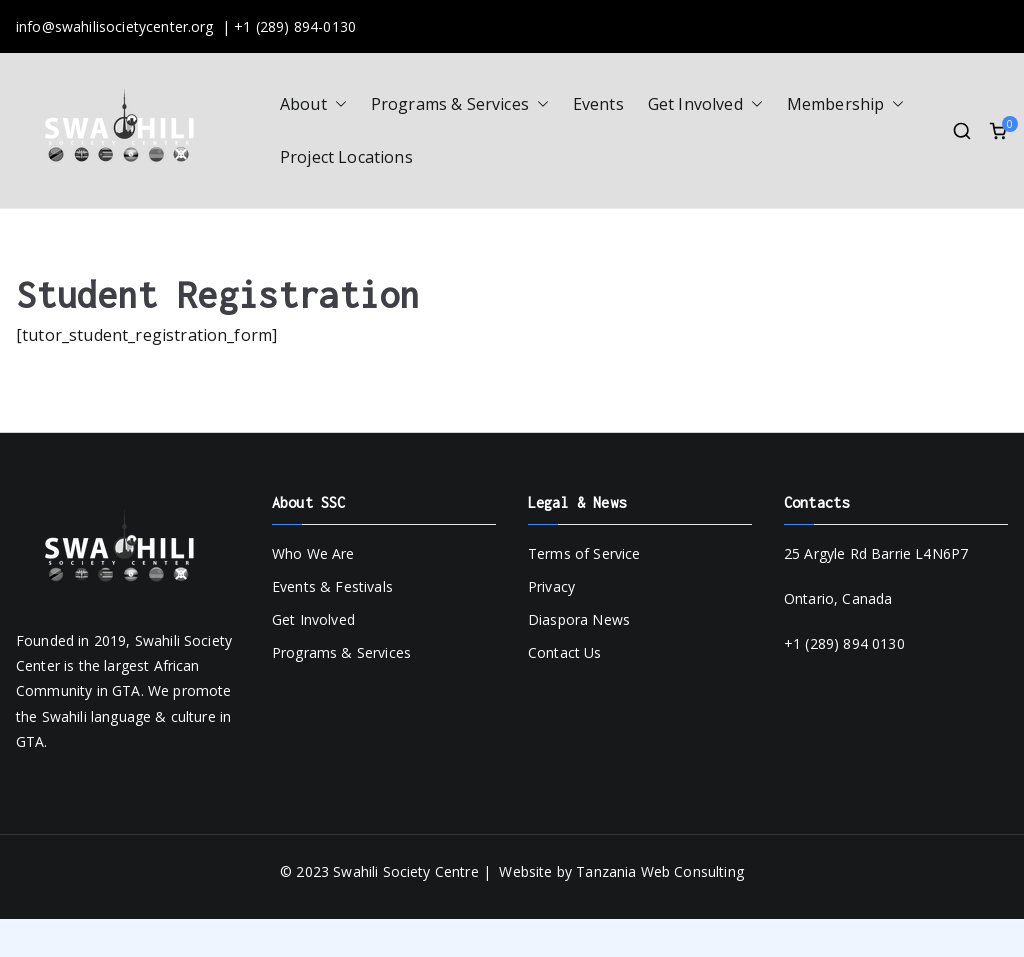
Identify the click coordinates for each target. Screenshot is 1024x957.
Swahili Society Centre (406, 871)
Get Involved (705, 104)
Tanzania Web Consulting (660, 871)
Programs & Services (460, 104)
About (313, 104)
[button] (337, 104)
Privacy (551, 586)
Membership (846, 104)
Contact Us (565, 652)
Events (598, 104)
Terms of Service (584, 553)
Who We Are (313, 553)
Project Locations (346, 157)
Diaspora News (579, 619)
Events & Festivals (332, 586)
